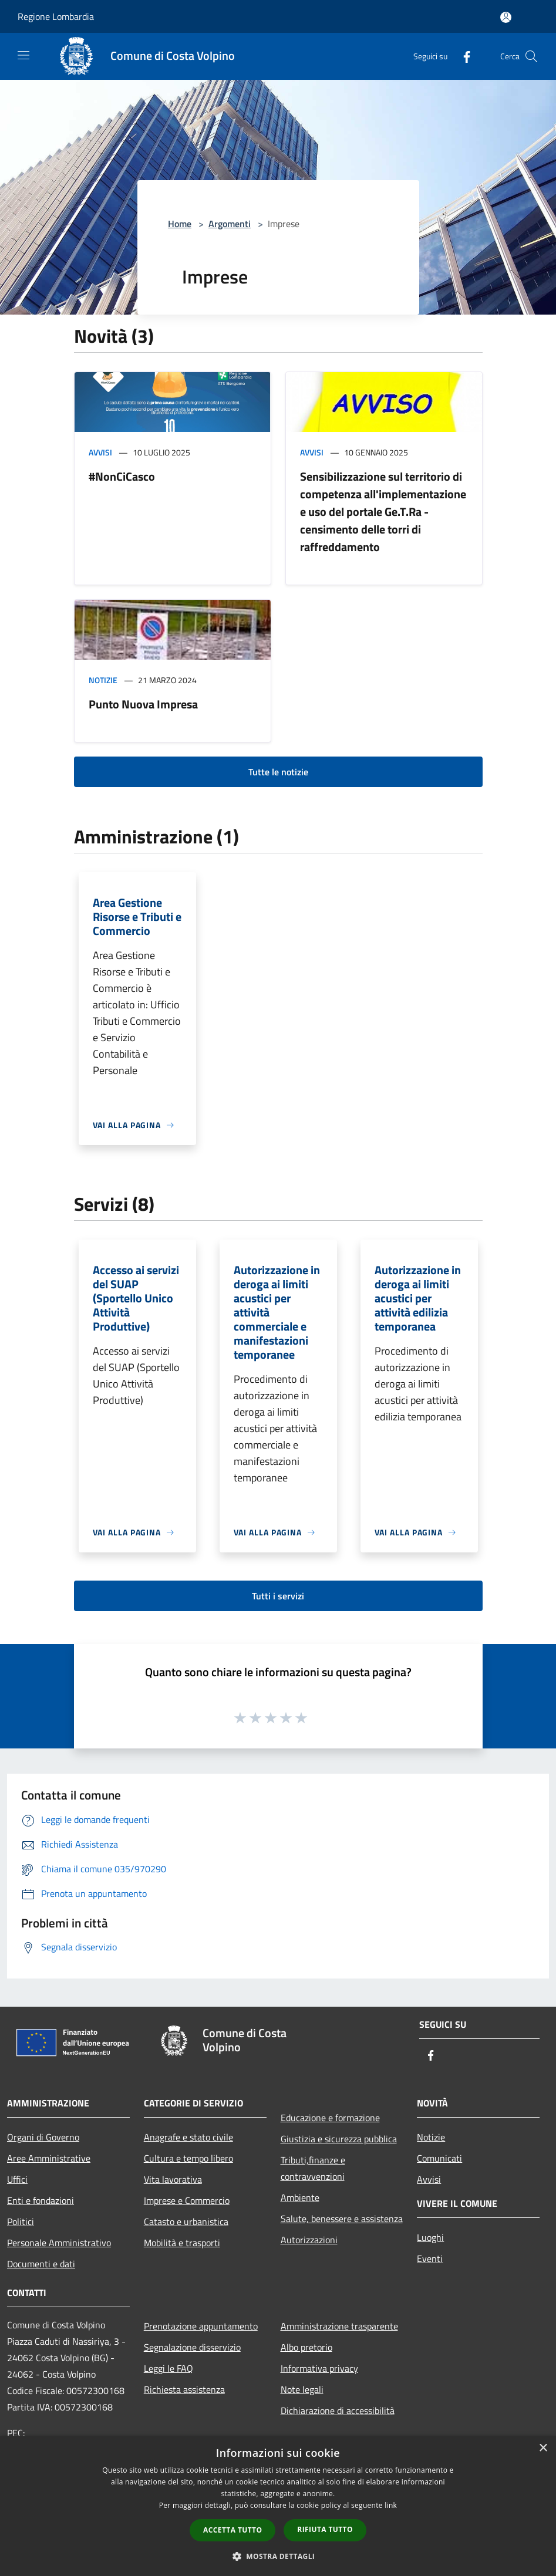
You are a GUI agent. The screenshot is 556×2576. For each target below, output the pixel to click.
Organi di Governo (43, 2137)
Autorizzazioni (309, 2240)
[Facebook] (462, 56)
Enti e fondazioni (40, 2200)
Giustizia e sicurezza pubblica (339, 2139)
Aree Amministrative (48, 2158)
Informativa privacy (319, 2368)
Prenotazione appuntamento (201, 2326)
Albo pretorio (306, 2347)
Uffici (17, 2179)
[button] (278, 2556)
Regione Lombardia (56, 16)
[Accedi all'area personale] (506, 17)
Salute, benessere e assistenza (342, 2219)
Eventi (430, 2258)
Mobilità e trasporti (182, 2243)
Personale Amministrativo (59, 2243)
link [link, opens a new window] (391, 2505)
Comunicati (439, 2158)
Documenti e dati (41, 2264)
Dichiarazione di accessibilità (338, 2410)
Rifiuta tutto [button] (325, 2529)
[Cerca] (531, 56)
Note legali (302, 2389)
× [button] (542, 2448)
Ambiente (300, 2197)
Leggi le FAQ (168, 2368)
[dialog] (278, 2506)
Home (179, 224)
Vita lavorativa (173, 2179)
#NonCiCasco (122, 476)
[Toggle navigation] (23, 55)
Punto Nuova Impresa (143, 704)
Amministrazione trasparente (339, 2326)
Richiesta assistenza (184, 2389)
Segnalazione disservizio (192, 2347)
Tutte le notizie (278, 772)
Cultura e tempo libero (188, 2158)
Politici (20, 2221)
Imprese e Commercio (187, 2200)
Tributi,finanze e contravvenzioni (313, 2168)
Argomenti (229, 224)
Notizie (103, 680)
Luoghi (430, 2237)
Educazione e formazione (330, 2118)
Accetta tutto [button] (232, 2530)
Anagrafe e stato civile (188, 2137)
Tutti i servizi (278, 1596)
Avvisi (100, 452)
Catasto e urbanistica (186, 2221)
